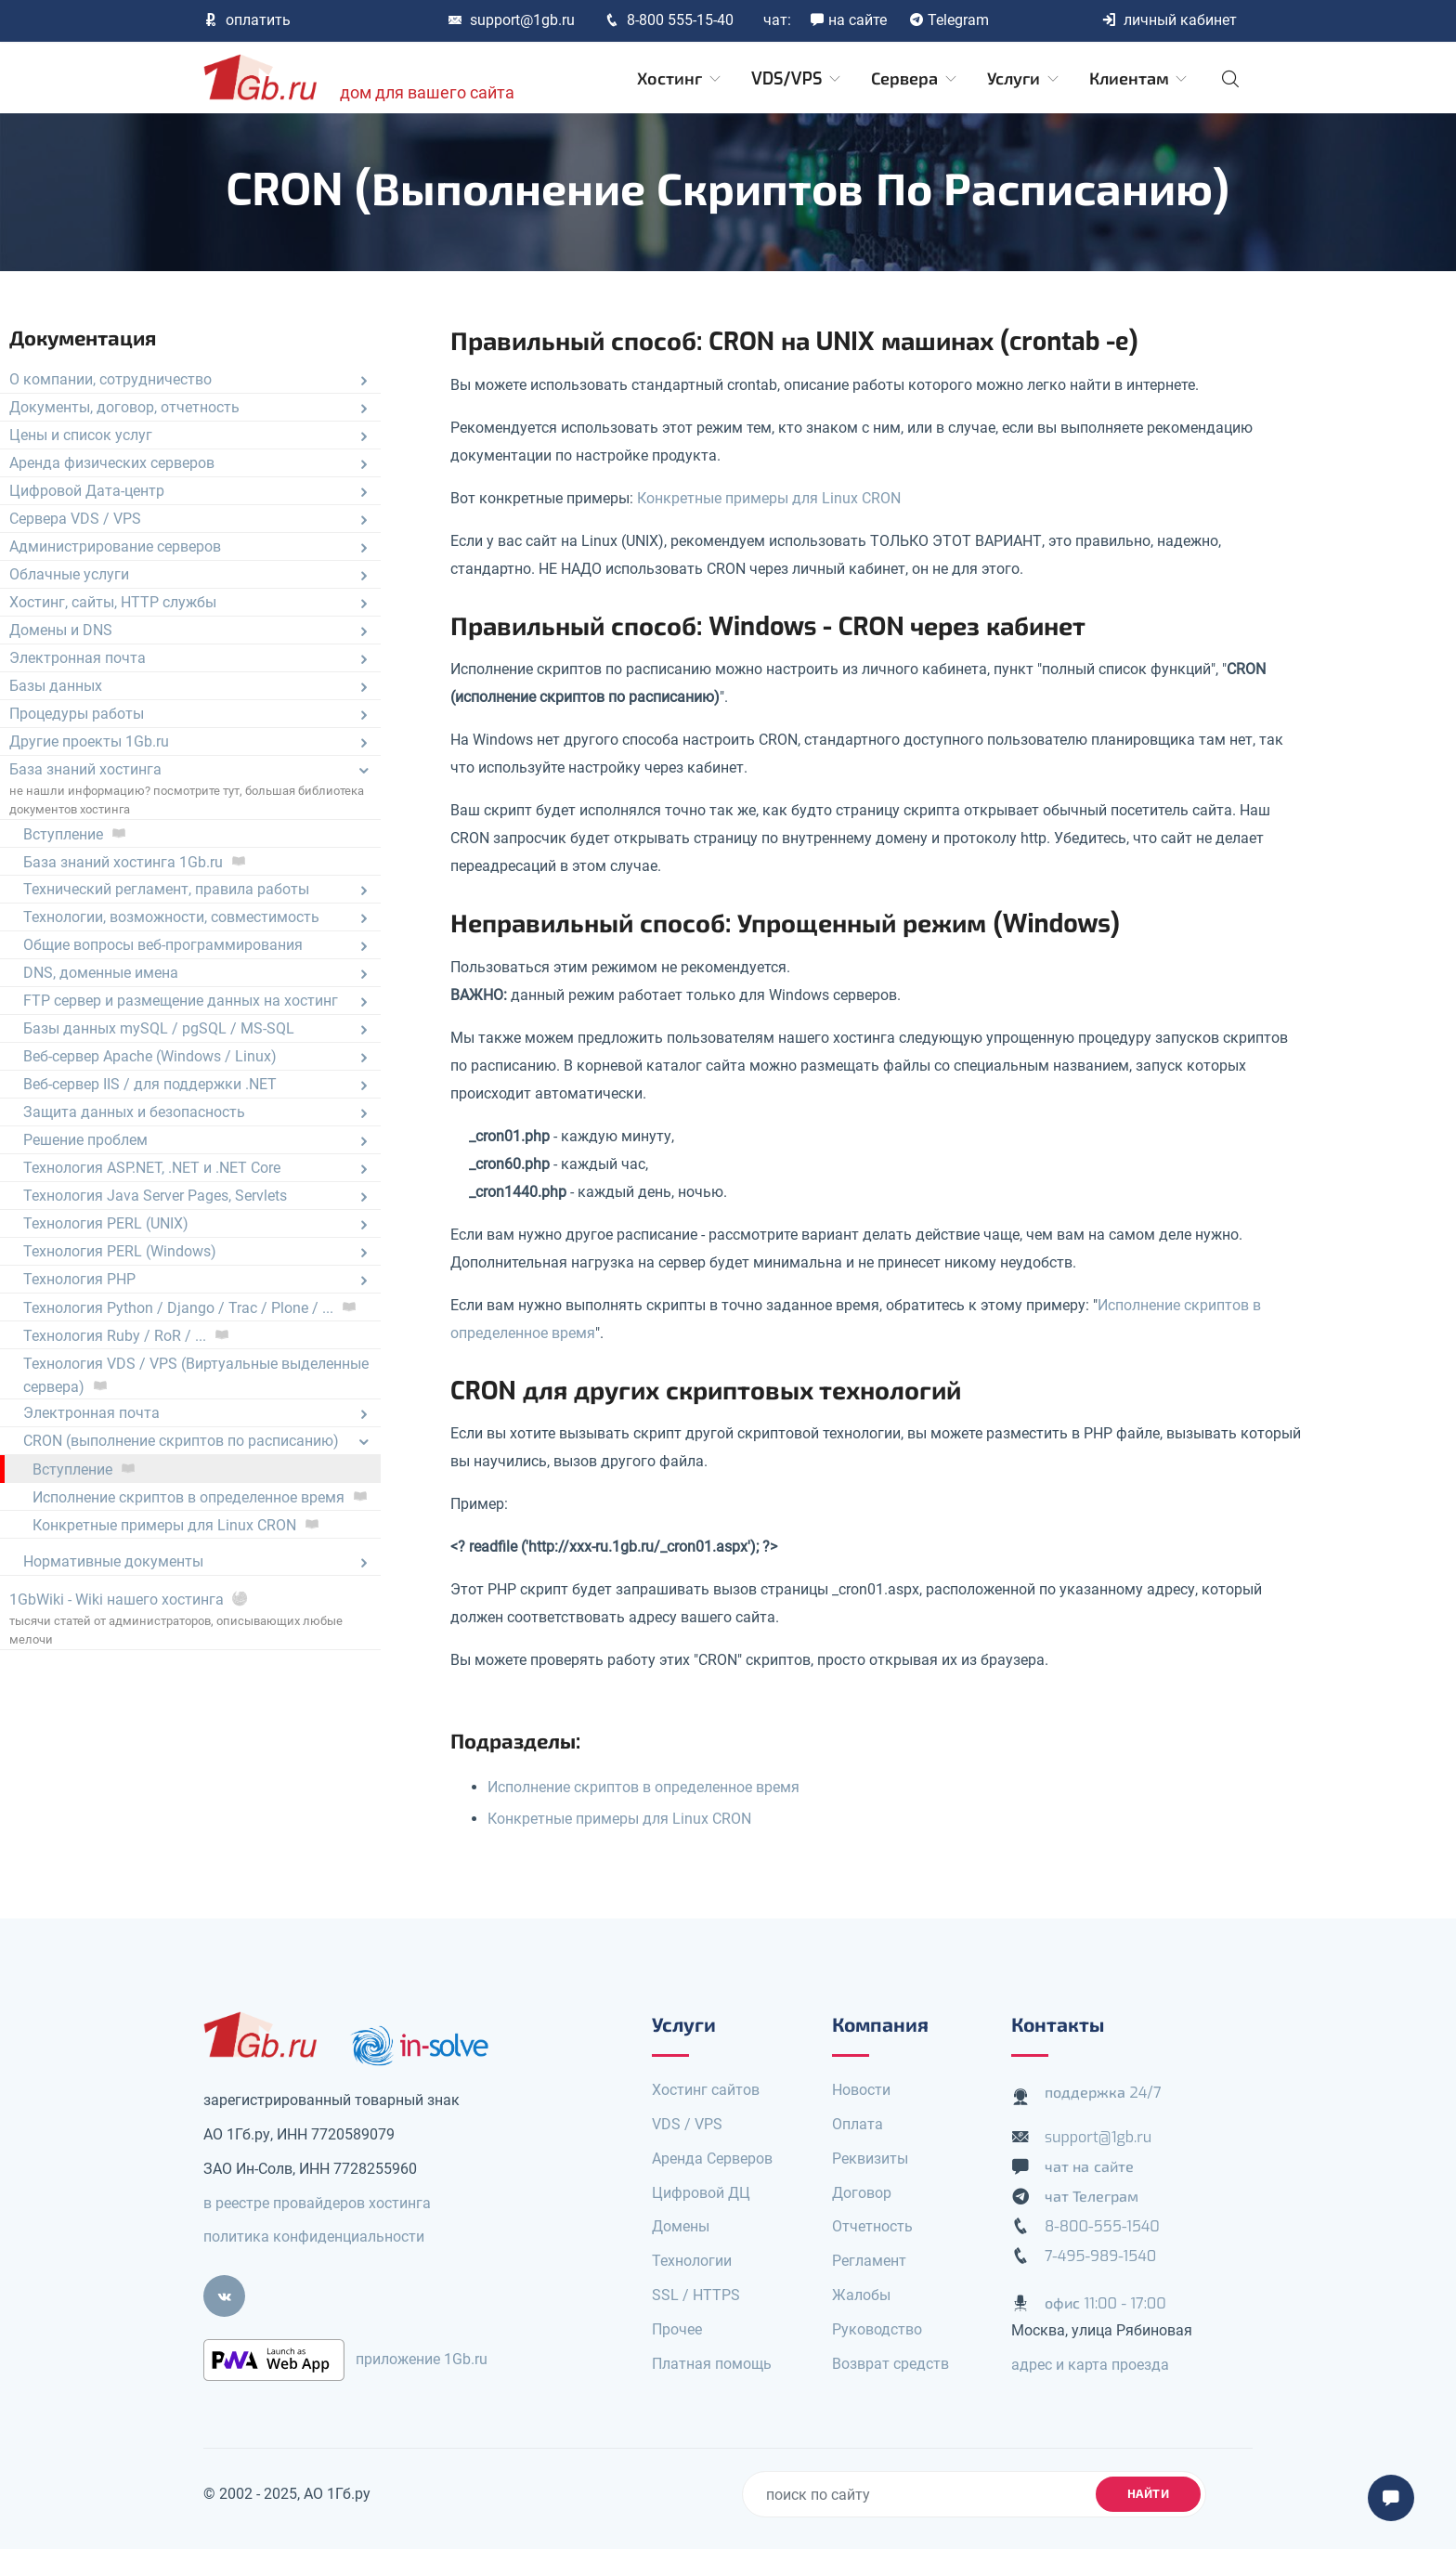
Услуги (1024, 79)
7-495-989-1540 (1100, 2256)
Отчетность (872, 2226)
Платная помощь (712, 2364)
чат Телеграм (1091, 2196)
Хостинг (680, 79)
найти (1148, 2494)
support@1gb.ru (511, 20)
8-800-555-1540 (1102, 2226)
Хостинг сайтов (706, 2090)
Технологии (692, 2260)
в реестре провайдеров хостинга (317, 2203)
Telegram (949, 20)
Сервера (915, 79)
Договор (861, 2193)
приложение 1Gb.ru (422, 2359)
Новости (861, 2090)
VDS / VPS (687, 2124)
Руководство (877, 2329)
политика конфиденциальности (313, 2236)
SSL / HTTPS (696, 2295)
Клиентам (1139, 79)
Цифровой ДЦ (701, 2193)
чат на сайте (1089, 2167)
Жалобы (861, 2295)
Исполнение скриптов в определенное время (644, 1787)
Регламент (869, 2260)
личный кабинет (1169, 20)
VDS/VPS (797, 79)
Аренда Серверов (712, 2158)
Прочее (677, 2329)
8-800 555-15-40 (669, 20)
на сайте (848, 20)
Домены (680, 2226)
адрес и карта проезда (1090, 2364)
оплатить (247, 20)
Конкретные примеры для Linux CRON (769, 498)
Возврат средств (890, 2364)
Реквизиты (870, 2158)
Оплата (857, 2124)
